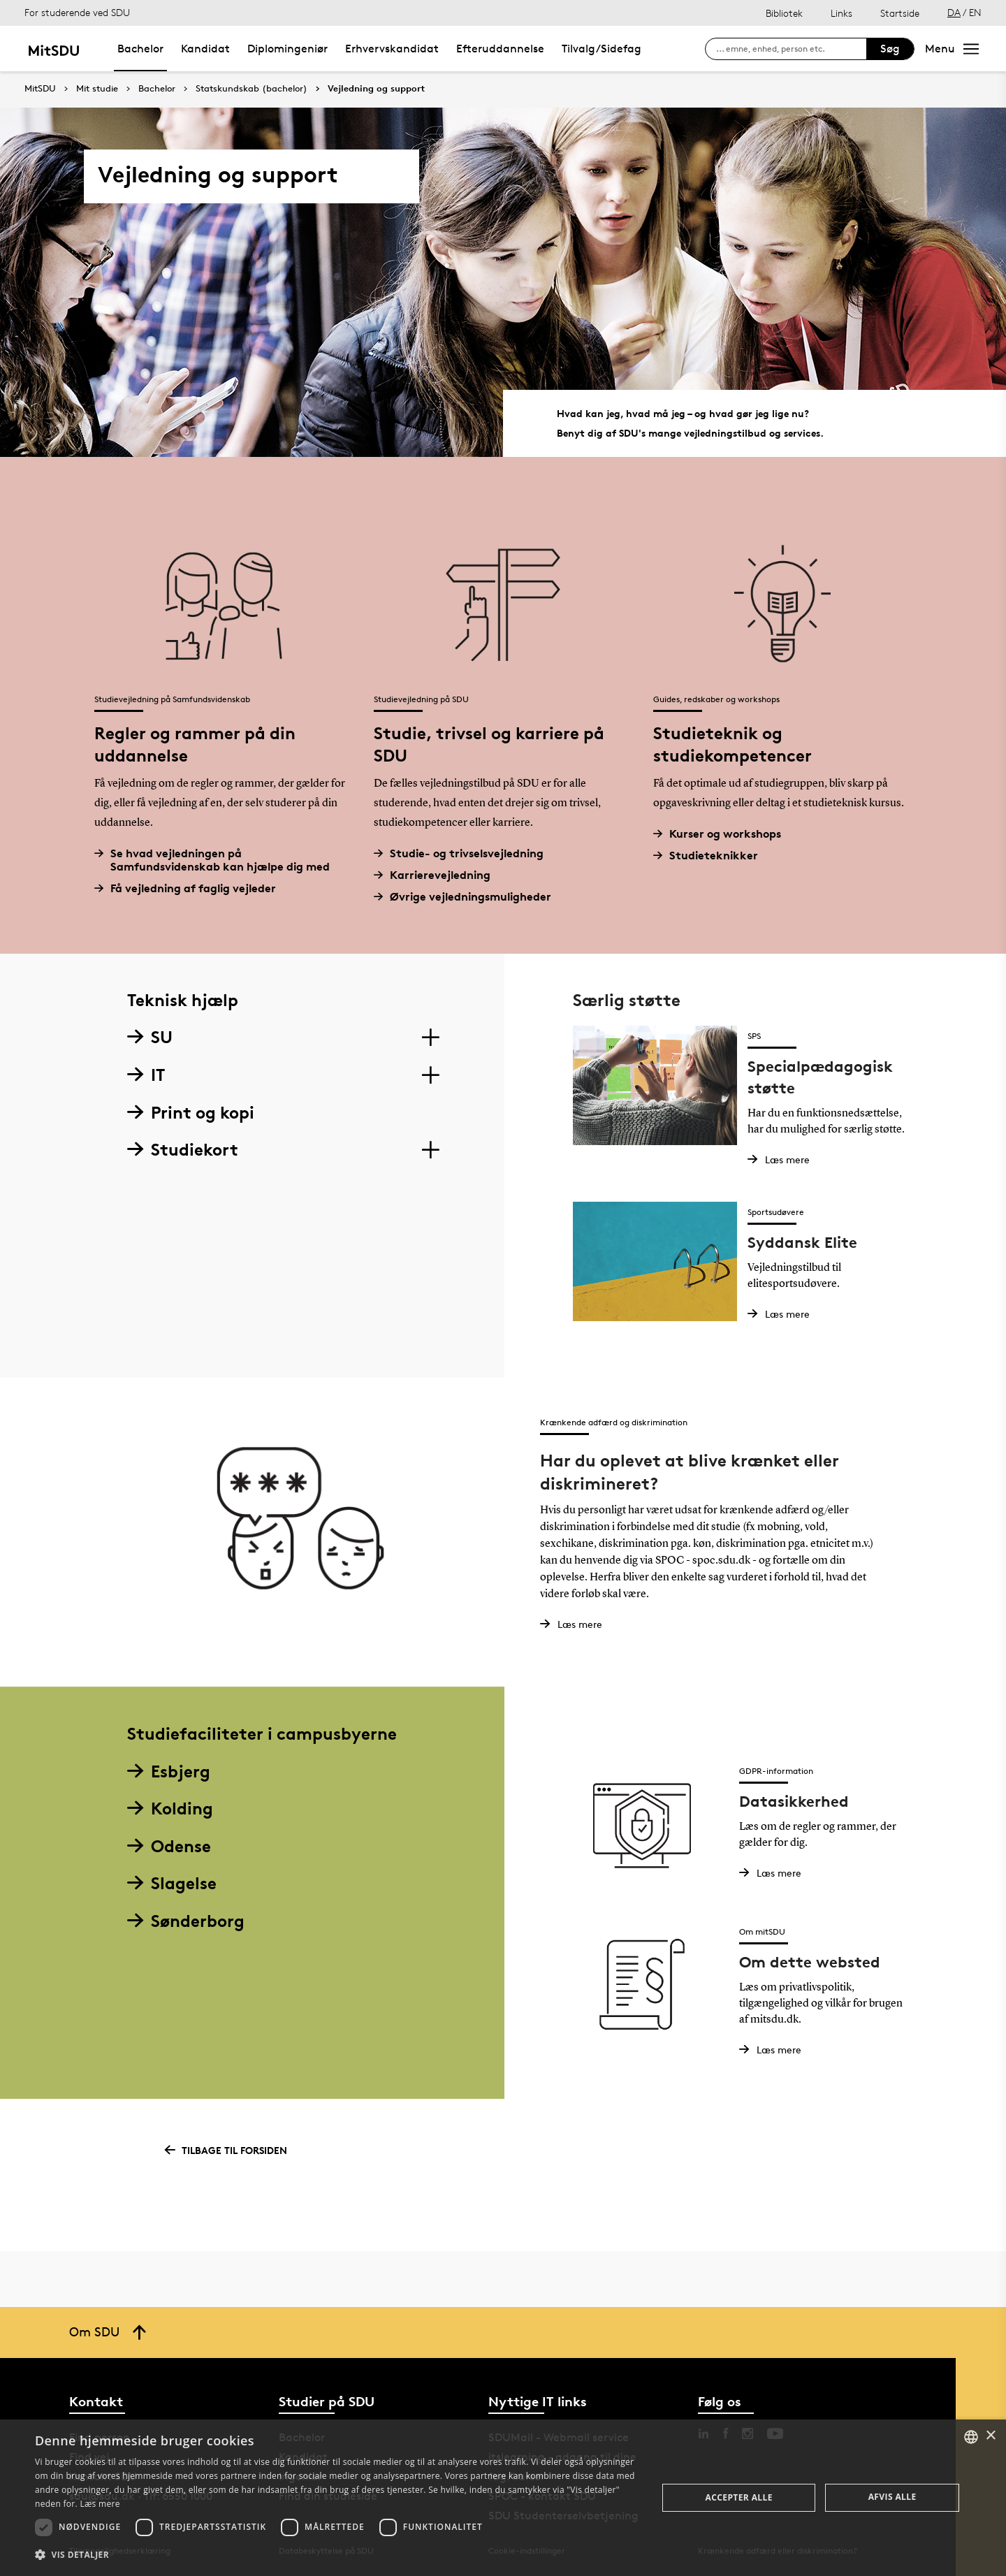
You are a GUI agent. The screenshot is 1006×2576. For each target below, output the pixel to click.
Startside (899, 13)
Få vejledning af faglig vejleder (190, 888)
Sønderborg (186, 1921)
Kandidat (205, 48)
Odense (169, 1846)
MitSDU (40, 88)
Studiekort (182, 1150)
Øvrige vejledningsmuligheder (467, 896)
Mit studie (97, 89)
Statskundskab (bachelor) (251, 89)
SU (150, 1037)
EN (975, 12)
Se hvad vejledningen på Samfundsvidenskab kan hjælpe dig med (217, 860)
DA (954, 12)
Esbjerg (168, 1771)
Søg (890, 48)
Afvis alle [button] (892, 2497)
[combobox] (971, 2437)
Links (841, 13)
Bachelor (140, 48)
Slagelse (172, 1883)
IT (146, 1075)
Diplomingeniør (287, 48)
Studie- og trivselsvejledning (464, 853)
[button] (337, 2555)
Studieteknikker (711, 855)
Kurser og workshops (722, 834)
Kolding (170, 1808)
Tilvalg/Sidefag (601, 48)
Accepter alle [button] (739, 2497)
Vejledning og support (376, 89)
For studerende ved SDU (77, 12)
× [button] (990, 2436)
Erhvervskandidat (392, 48)
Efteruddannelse (500, 48)
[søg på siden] (791, 48)
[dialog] (503, 2497)
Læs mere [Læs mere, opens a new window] (99, 2504)
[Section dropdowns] (430, 1037)
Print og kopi (190, 1113)
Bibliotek (784, 13)
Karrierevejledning (437, 875)
